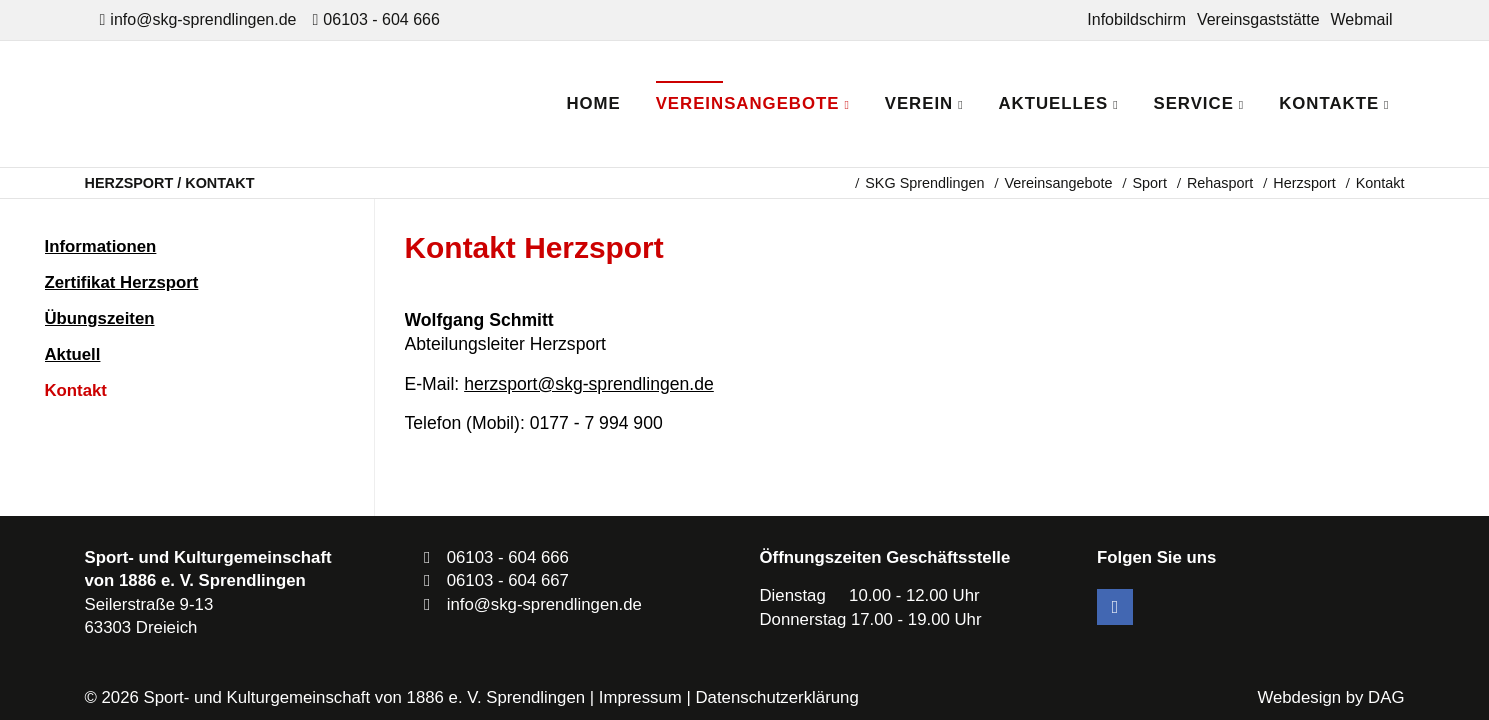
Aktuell (73, 354)
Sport (1149, 183)
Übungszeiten (100, 318)
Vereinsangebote (1058, 183)
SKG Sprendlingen (924, 183)
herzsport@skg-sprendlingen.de (589, 384)
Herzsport (1304, 183)
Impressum (640, 697)
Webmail (1362, 19)
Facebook (1115, 607)
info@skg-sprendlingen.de (203, 19)
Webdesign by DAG (1330, 697)
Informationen (101, 246)
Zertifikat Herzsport (122, 282)
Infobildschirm (1136, 19)
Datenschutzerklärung (776, 697)
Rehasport (1220, 183)
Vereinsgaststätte (1258, 19)
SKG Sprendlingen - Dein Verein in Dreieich (260, 104)
